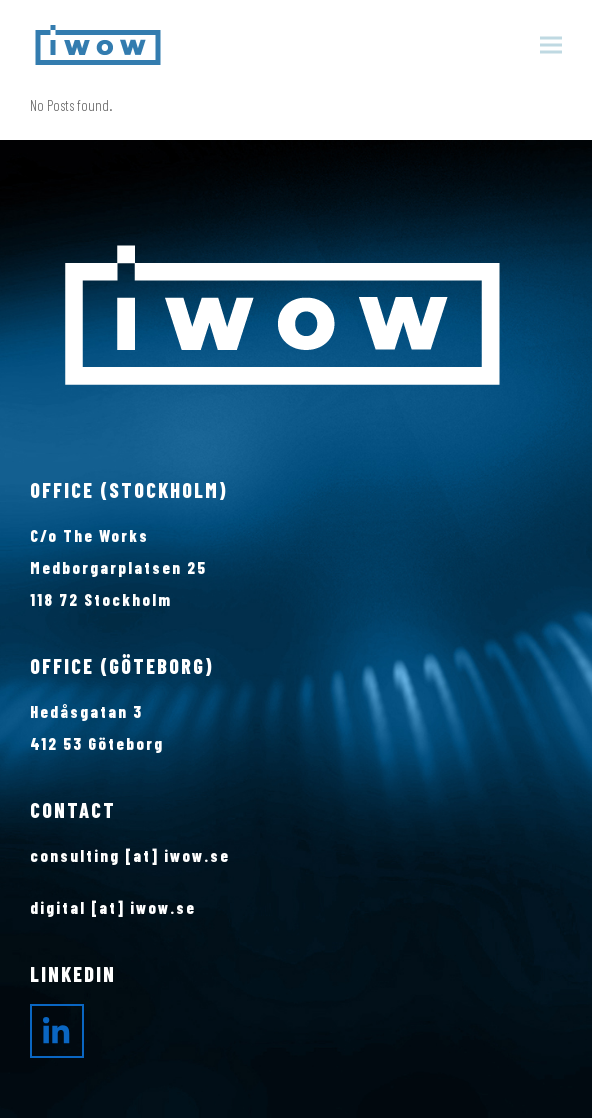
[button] (551, 45)
